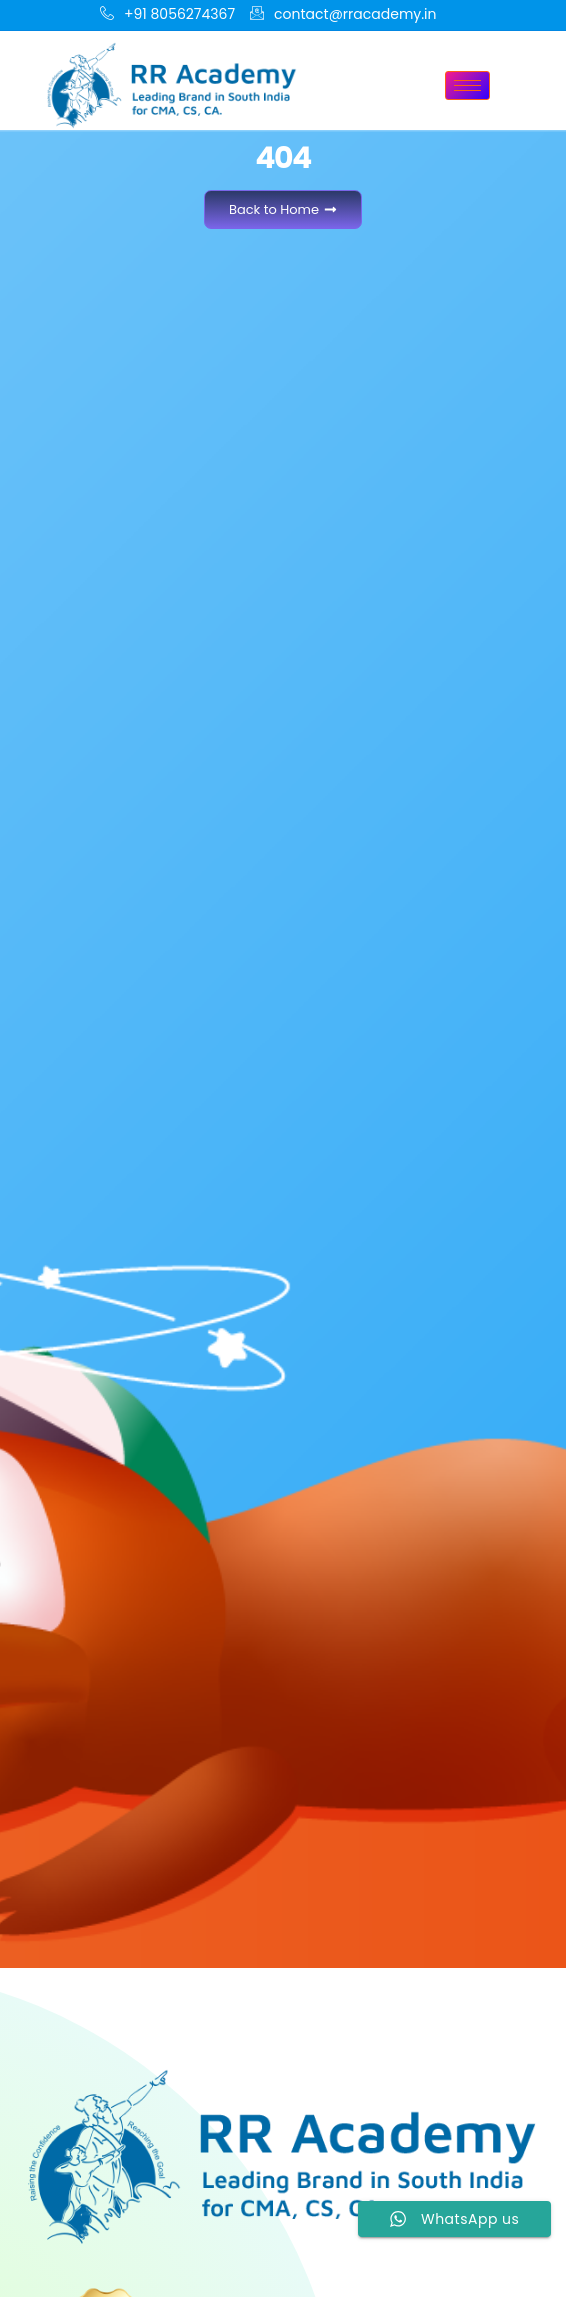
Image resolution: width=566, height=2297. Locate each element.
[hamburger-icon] (467, 85)
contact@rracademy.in (343, 15)
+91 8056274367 (167, 15)
